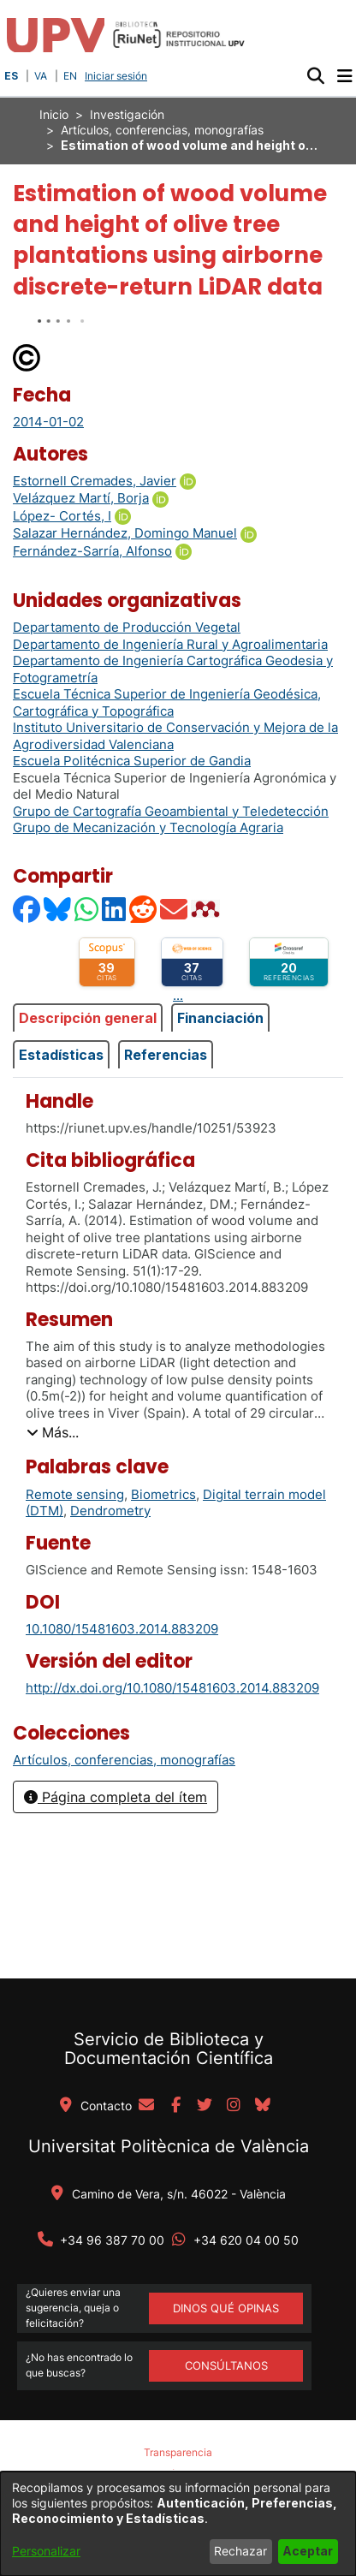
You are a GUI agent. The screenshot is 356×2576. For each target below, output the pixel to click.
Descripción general (88, 1017)
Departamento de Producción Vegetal (126, 627)
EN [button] (70, 75)
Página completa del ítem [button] (115, 1797)
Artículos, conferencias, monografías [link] (162, 129)
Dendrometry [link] (110, 1510)
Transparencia (178, 2452)
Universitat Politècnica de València (168, 2146)
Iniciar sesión (118, 75)
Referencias (165, 1054)
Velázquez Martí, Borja (81, 498)
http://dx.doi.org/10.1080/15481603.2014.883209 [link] (172, 1688)
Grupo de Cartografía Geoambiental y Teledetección (171, 811)
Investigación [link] (127, 114)
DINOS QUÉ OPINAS (226, 2308)
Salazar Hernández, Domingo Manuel (125, 533)
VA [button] (40, 75)
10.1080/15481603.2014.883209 (122, 1629)
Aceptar (307, 2550)
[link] (124, 1760)
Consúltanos (226, 2365)
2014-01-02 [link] (48, 421)
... (178, 995)
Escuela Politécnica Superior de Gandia (132, 761)
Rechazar (240, 2550)
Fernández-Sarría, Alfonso (92, 551)
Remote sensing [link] (75, 1494)
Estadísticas (61, 1054)
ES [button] (11, 75)
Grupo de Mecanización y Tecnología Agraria (148, 827)
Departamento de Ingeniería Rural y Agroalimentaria (170, 644)
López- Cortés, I (62, 516)
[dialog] (178, 2524)
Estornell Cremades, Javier (94, 481)
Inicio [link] (53, 114)
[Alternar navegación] (344, 76)
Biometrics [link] (163, 1494)
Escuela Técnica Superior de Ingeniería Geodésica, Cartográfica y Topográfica (167, 702)
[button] (315, 76)
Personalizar (46, 2550)
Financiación (220, 1017)
